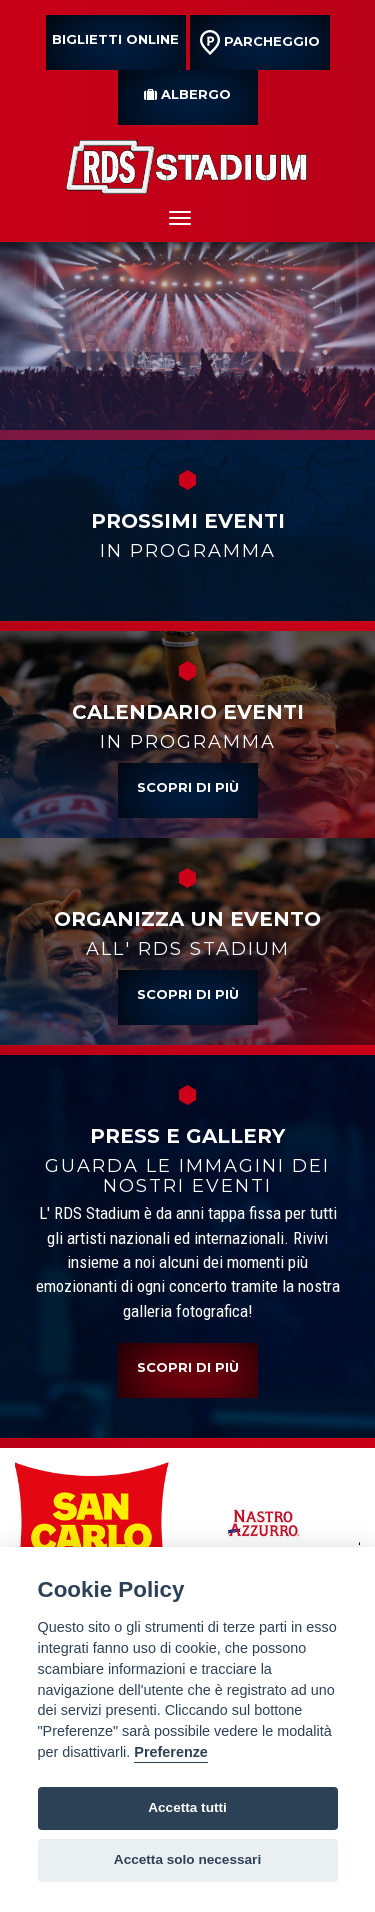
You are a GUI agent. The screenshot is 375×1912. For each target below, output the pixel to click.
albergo (187, 94)
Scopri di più (188, 787)
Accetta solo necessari (187, 1859)
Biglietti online (115, 39)
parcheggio (260, 42)
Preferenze (171, 1752)
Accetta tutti (187, 1807)
